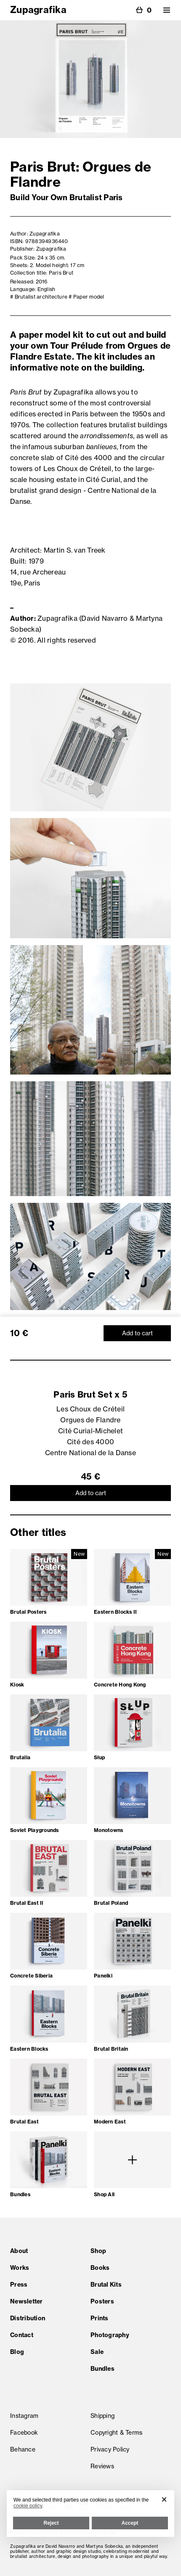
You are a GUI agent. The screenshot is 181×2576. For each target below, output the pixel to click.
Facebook (24, 2432)
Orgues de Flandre (90, 1420)
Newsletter (26, 2301)
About (19, 2251)
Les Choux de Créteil (90, 1409)
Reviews (102, 2466)
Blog (17, 2352)
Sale (97, 2352)
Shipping (102, 2416)
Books (99, 2268)
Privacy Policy (110, 2449)
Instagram (24, 2416)
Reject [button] (51, 2523)
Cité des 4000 (90, 1442)
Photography (109, 2335)
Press (18, 2284)
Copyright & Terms (116, 2432)
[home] (38, 8)
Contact (21, 2335)
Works (19, 2268)
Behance (22, 2449)
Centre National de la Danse (90, 1452)
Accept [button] (129, 2523)
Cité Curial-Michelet (90, 1431)
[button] (166, 10)
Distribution (27, 2318)
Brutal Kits (106, 2284)
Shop (98, 2251)
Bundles (102, 2368)
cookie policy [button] (27, 2506)
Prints (99, 2318)
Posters (102, 2301)
